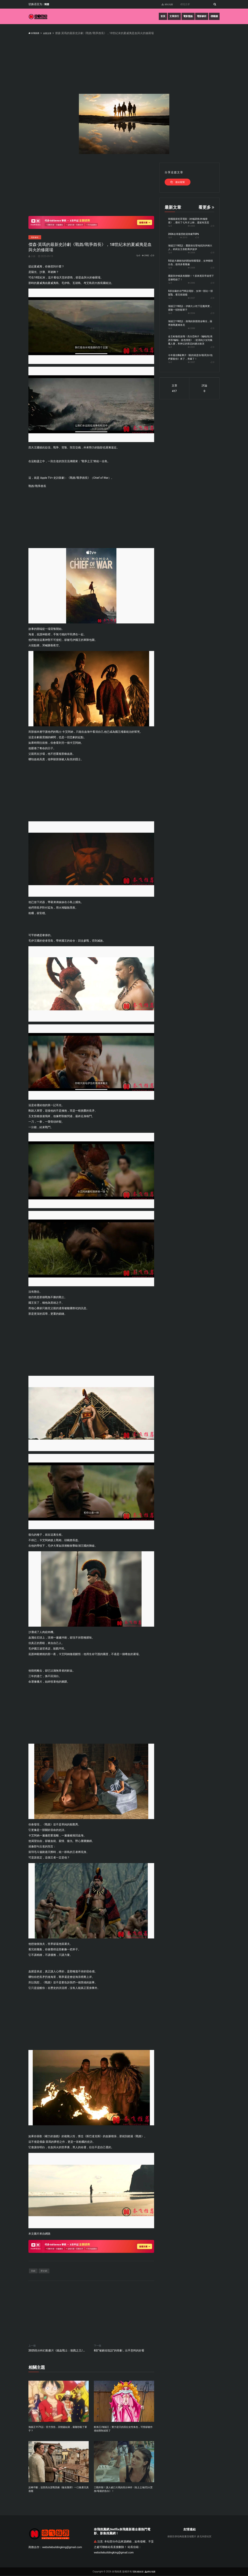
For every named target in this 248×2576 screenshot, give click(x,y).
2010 (183, 237)
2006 (191, 283)
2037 (191, 298)
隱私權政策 (137, 2571)
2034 (191, 313)
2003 (191, 226)
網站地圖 (164, 4)
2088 (191, 328)
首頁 (154, 16)
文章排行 (167, 16)
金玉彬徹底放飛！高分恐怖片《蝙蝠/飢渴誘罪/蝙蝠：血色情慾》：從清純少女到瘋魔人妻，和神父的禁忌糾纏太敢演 (190, 340)
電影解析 (199, 16)
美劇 (33, 2271)
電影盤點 (183, 16)
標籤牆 (213, 16)
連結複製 (177, 182)
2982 (142, 255)
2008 (191, 268)
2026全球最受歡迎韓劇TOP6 (183, 234)
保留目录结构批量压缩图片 (181, 2537)
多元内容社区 (204, 2537)
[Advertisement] (131, 61)
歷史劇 (44, 2271)
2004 (191, 252)
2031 (191, 347)
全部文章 (52, 33)
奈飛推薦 (35, 33)
